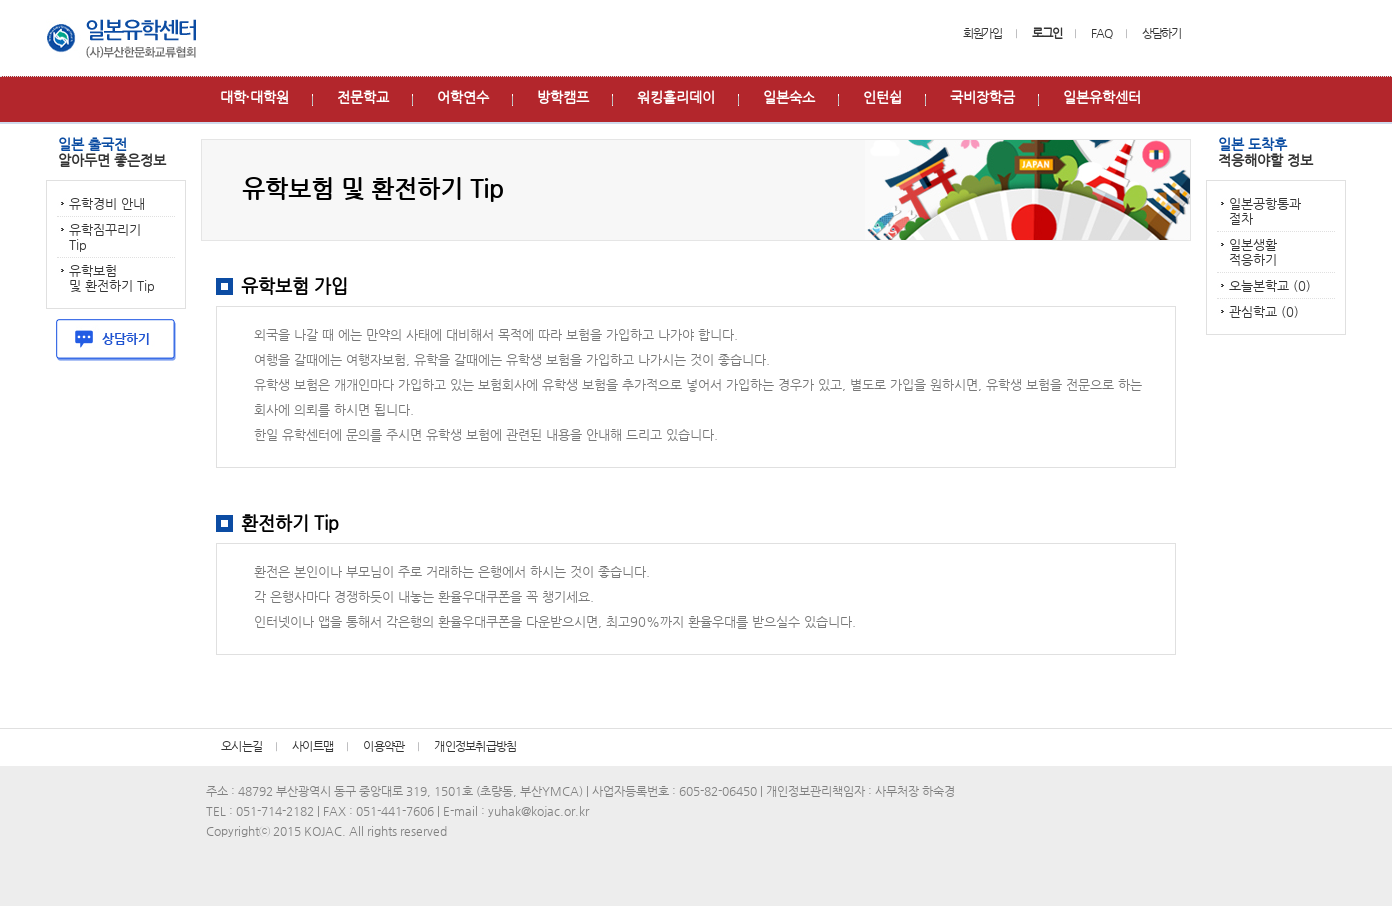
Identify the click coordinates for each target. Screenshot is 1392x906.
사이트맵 (312, 746)
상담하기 (1161, 33)
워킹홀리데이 (676, 97)
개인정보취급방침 (475, 746)
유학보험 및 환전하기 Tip (112, 278)
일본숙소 (789, 97)
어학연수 (463, 97)
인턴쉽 (882, 97)
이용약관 (383, 746)
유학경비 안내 (107, 203)
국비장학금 (982, 97)
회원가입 (982, 33)
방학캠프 (563, 97)
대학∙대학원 (254, 97)
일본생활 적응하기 (1253, 252)
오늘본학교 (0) (1270, 285)
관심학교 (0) (1264, 311)
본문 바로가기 (0, 0)
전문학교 (363, 97)
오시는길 (241, 746)
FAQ (1101, 33)
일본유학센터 (1102, 97)
